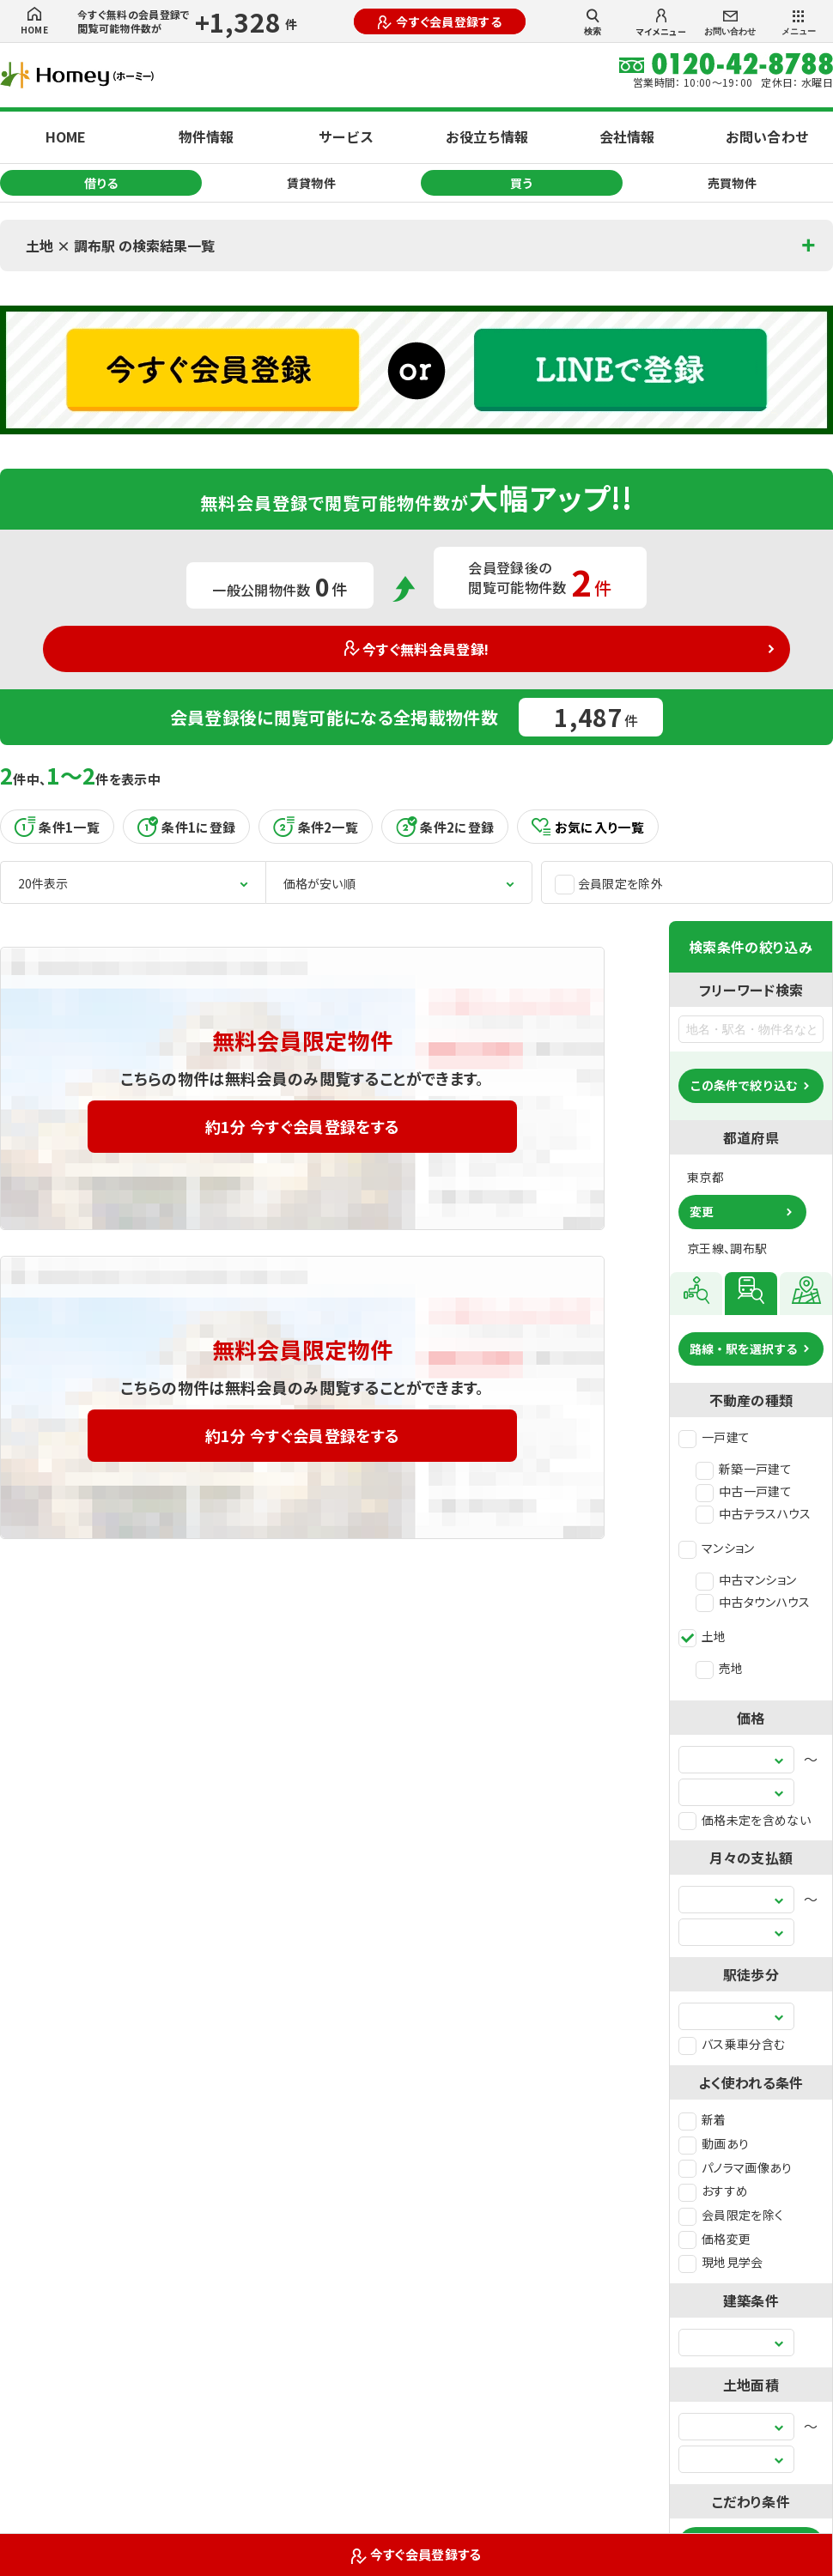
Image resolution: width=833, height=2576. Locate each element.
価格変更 (714, 2238)
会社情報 (626, 136)
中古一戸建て (744, 1491)
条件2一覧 (315, 826)
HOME (34, 21)
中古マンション (746, 1579)
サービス (346, 136)
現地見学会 (720, 2261)
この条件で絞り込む (744, 1085)
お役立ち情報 (487, 136)
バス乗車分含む (731, 2043)
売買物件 (732, 182)
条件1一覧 (57, 826)
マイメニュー (661, 23)
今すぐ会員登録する (440, 21)
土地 (702, 1636)
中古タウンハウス (753, 1601)
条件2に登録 (445, 826)
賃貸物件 (311, 182)
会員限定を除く (730, 2214)
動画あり (713, 2143)
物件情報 (206, 136)
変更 (702, 1211)
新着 (702, 2119)
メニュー (798, 23)
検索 (592, 22)
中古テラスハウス (754, 1513)
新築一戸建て (744, 1468)
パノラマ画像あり (735, 2167)
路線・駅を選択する (744, 1348)
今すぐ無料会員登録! (416, 649)
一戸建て (714, 1437)
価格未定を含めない (744, 1819)
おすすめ (713, 2190)
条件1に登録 (186, 826)
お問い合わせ (730, 23)
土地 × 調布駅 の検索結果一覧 (120, 245)
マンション (716, 1547)
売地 (720, 1667)
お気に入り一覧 (588, 827)
